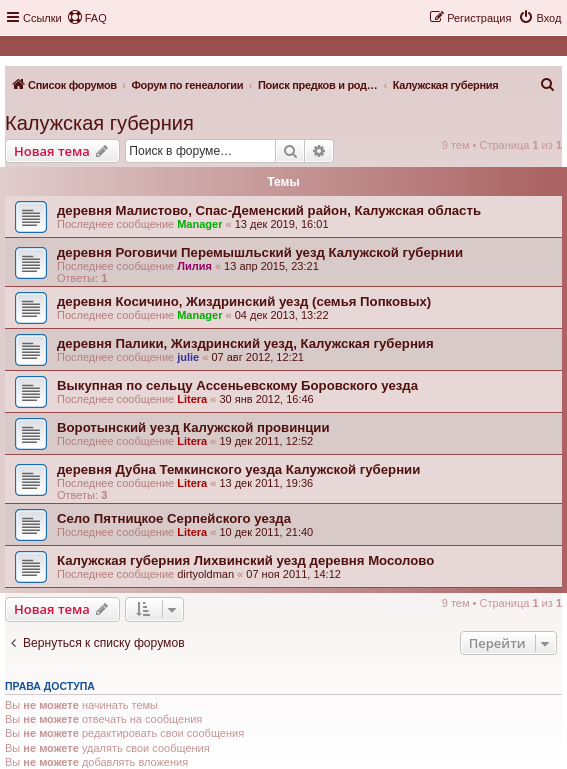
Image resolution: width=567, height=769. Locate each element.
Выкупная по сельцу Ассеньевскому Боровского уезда (237, 385)
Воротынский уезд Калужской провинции (193, 427)
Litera (192, 399)
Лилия (194, 266)
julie (188, 357)
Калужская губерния (99, 123)
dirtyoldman (205, 574)
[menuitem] (87, 18)
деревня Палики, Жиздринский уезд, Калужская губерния (245, 343)
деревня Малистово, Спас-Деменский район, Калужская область (269, 210)
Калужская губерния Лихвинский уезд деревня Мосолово (245, 560)
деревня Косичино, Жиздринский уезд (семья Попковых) (244, 301)
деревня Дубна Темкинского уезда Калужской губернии (238, 469)
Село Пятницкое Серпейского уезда (174, 518)
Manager (199, 224)
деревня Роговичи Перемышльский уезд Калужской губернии (260, 252)
